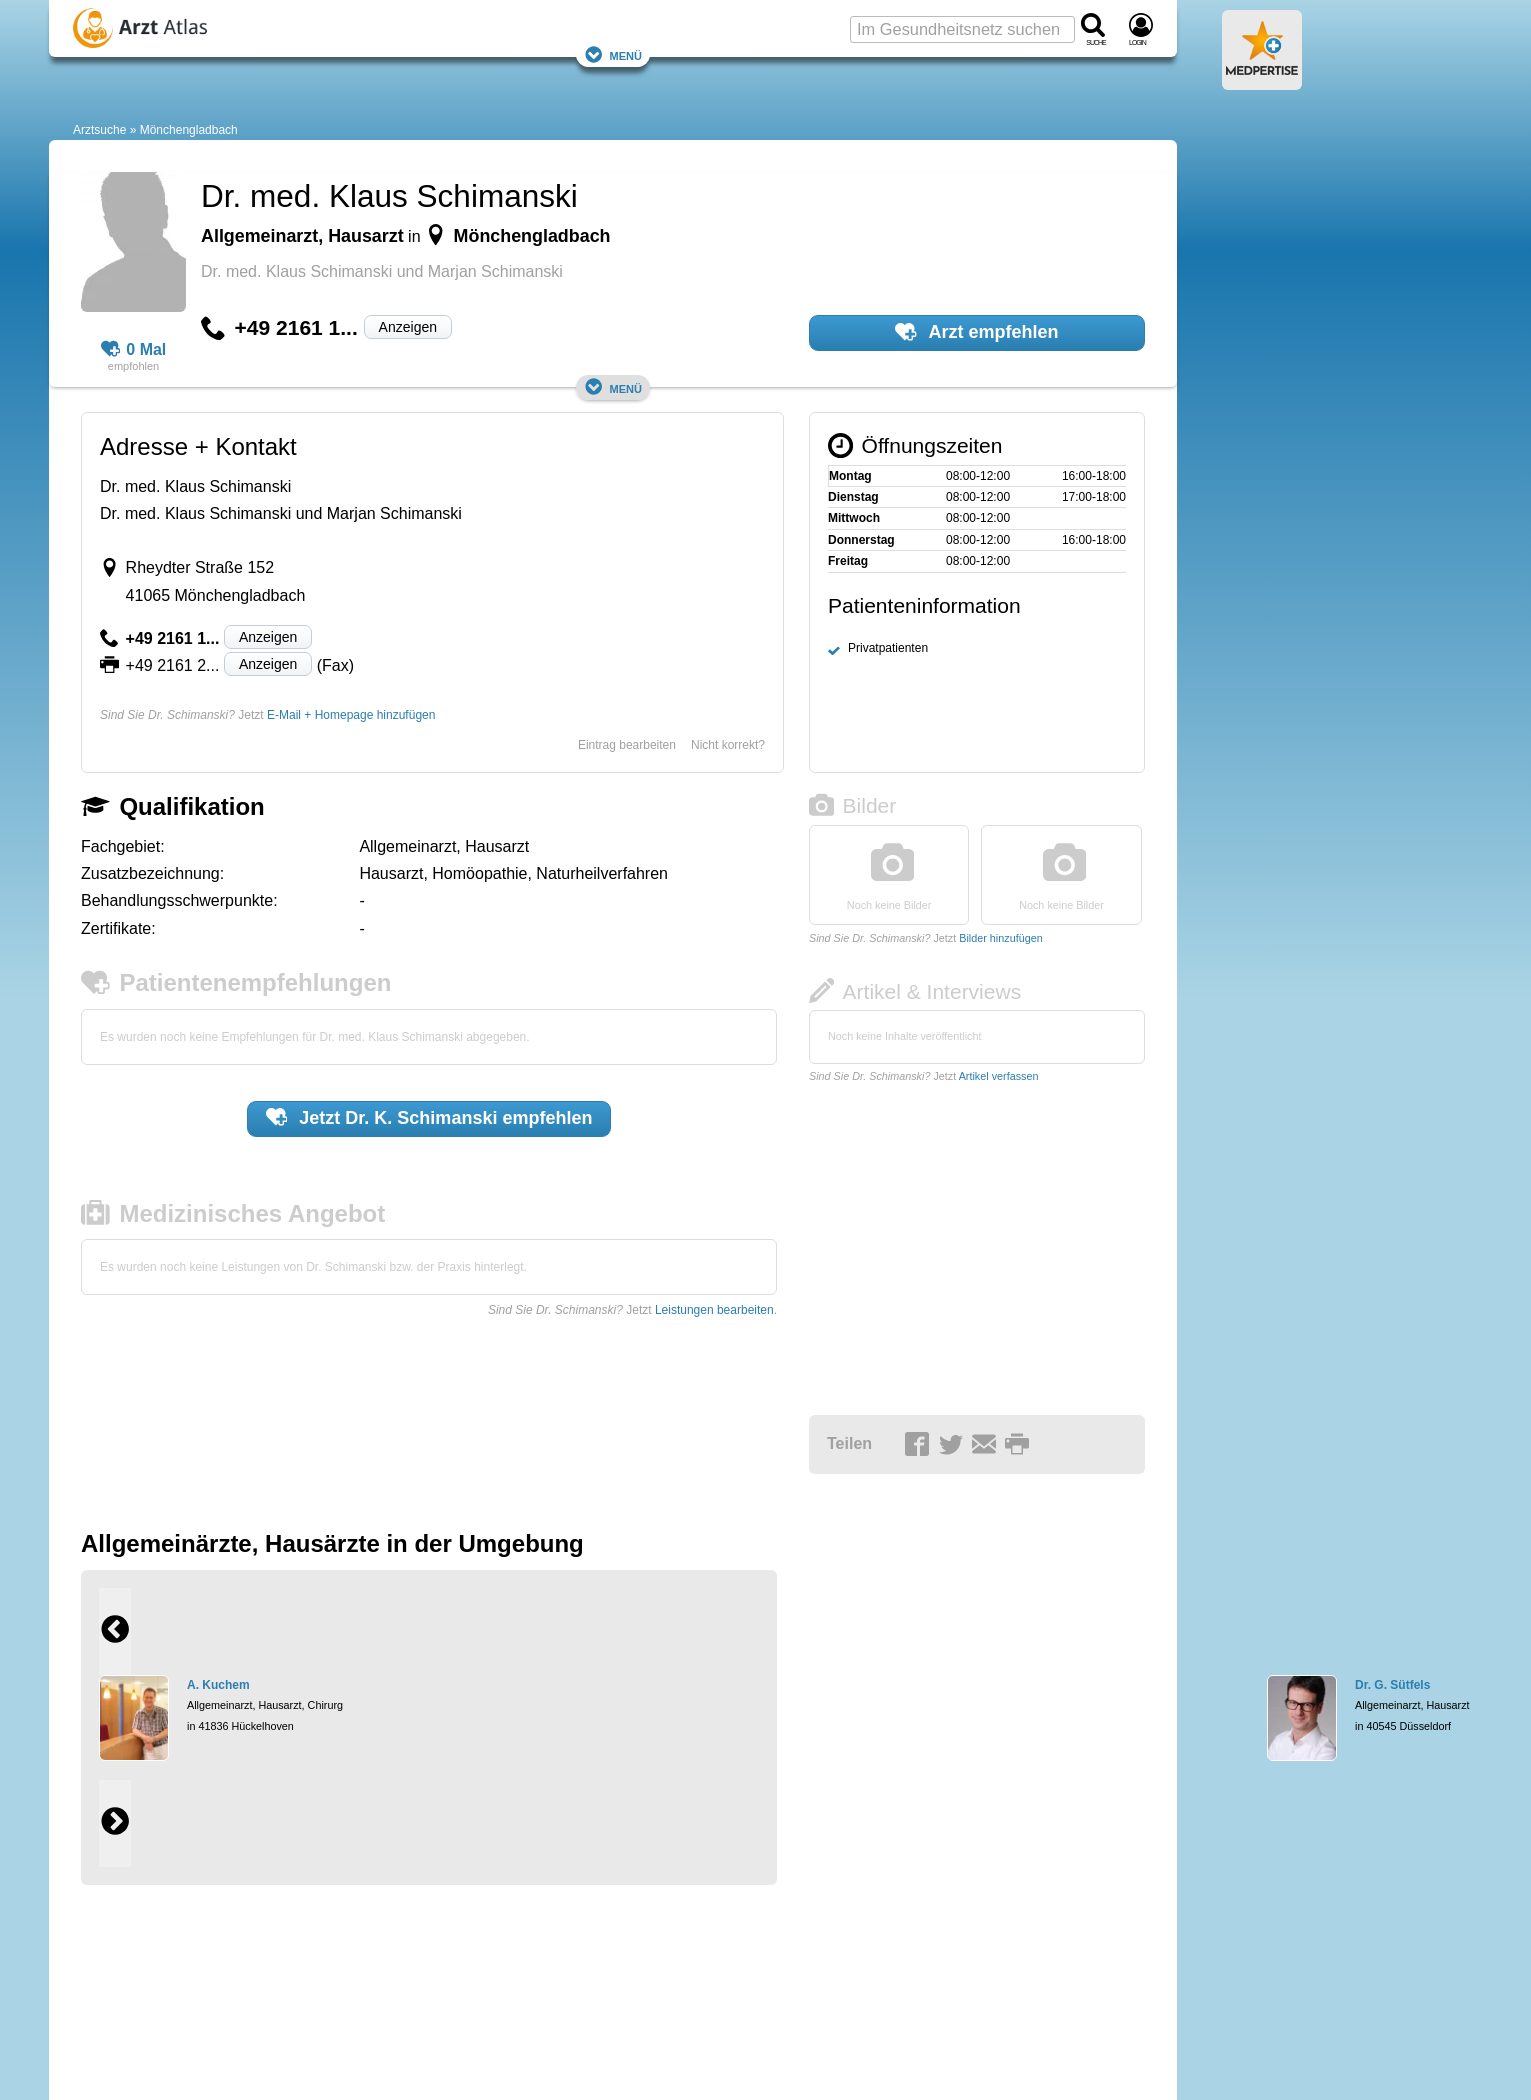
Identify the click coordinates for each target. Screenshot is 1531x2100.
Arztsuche (99, 130)
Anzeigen (408, 327)
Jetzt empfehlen (429, 1117)
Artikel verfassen (999, 1076)
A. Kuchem (218, 1685)
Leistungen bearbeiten (714, 1310)
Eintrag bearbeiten (627, 745)
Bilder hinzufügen (1000, 938)
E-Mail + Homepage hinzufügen (351, 715)
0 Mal (134, 350)
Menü (613, 54)
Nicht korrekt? (728, 745)
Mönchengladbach (189, 130)
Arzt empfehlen (976, 332)
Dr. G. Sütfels (1392, 1685)
